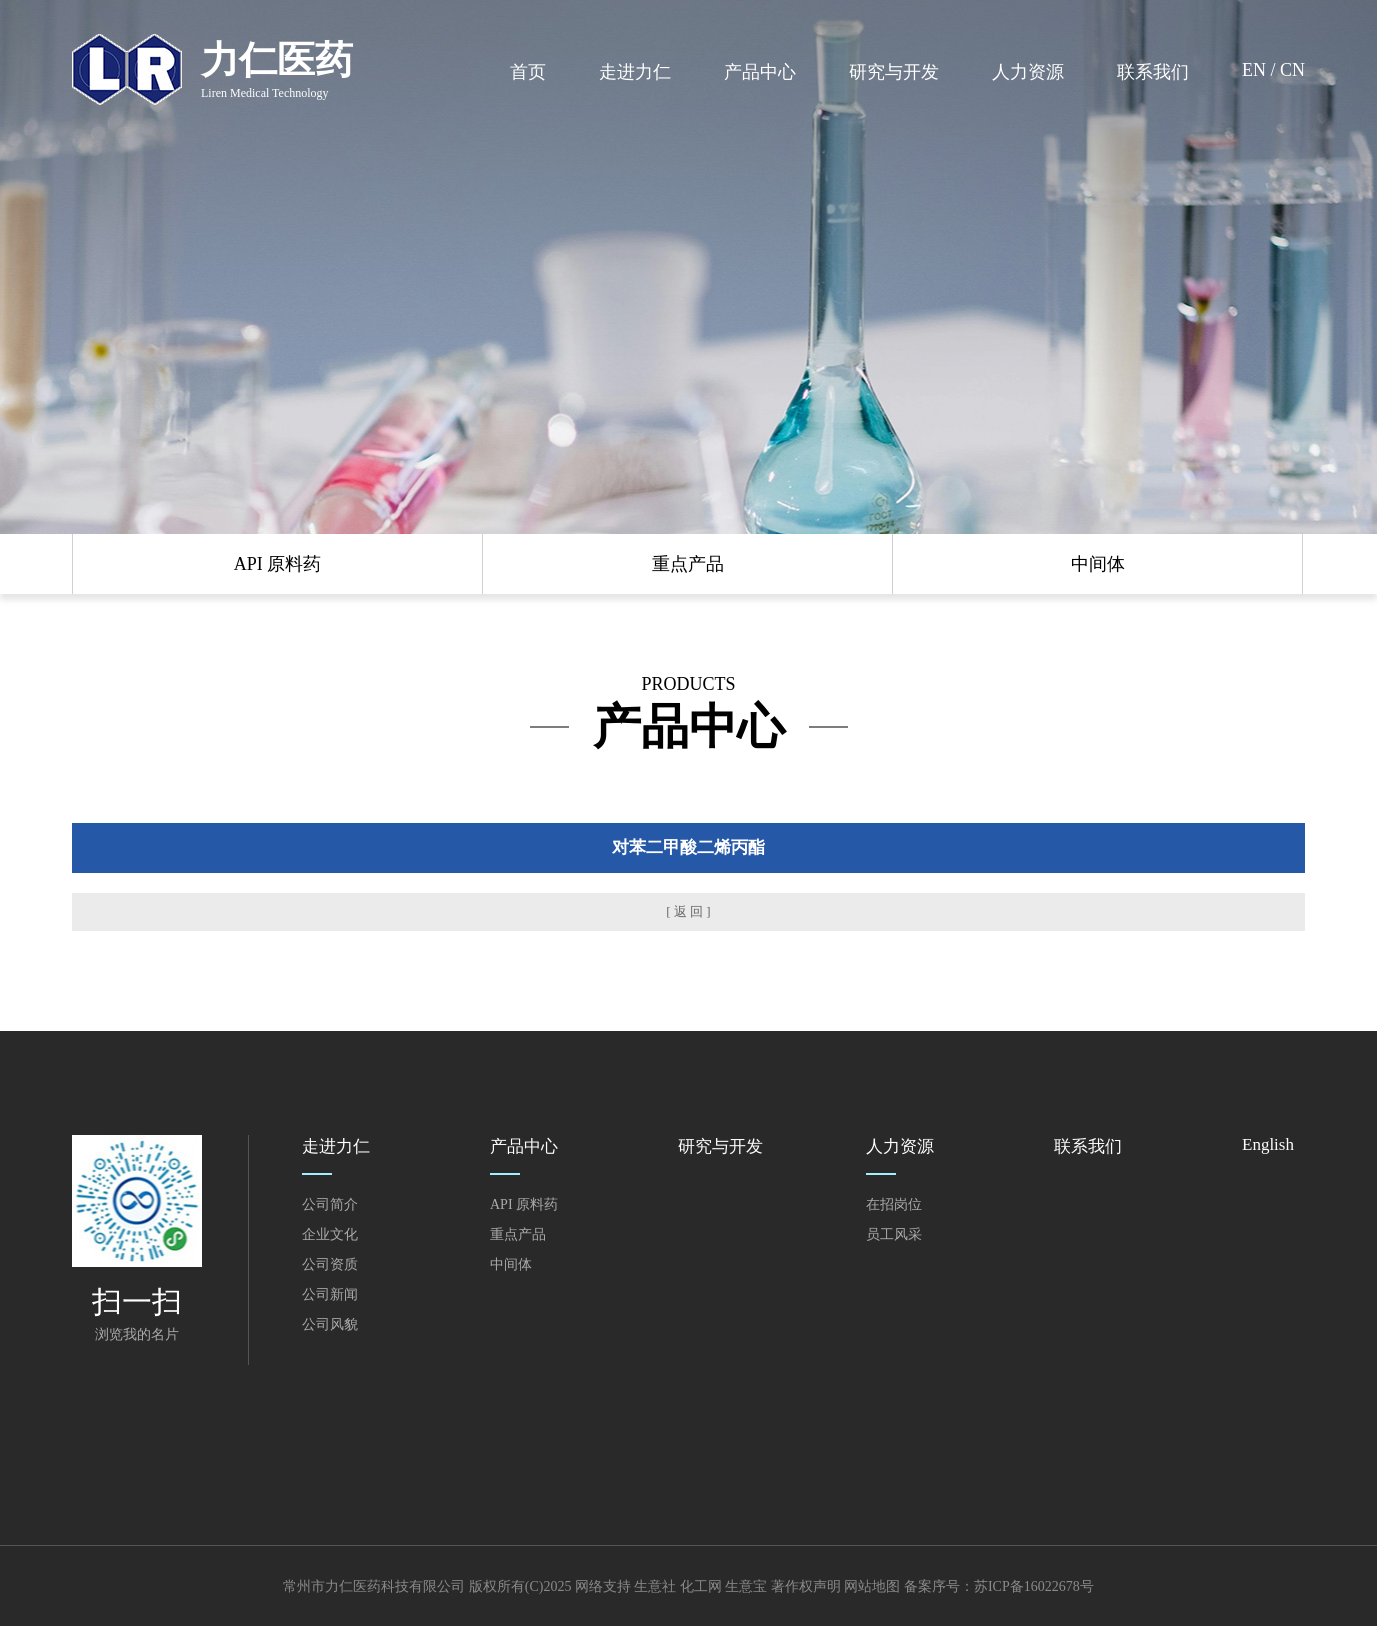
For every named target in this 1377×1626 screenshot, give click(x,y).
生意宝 (746, 1586)
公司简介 (330, 1204)
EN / (1261, 70)
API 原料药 (524, 1204)
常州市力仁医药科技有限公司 (374, 1586)
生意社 (655, 1586)
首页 (528, 72)
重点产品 (518, 1234)
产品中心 (760, 72)
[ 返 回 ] (688, 911)
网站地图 (872, 1586)
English (1268, 1144)
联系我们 (1153, 72)
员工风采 (894, 1234)
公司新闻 (330, 1294)
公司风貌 (330, 1324)
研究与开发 (894, 72)
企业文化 (330, 1234)
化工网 (701, 1586)
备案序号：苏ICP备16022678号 (999, 1586)
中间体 (511, 1264)
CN (1292, 70)
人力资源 (1028, 72)
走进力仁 (635, 72)
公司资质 (330, 1264)
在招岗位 (894, 1204)
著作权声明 (806, 1586)
